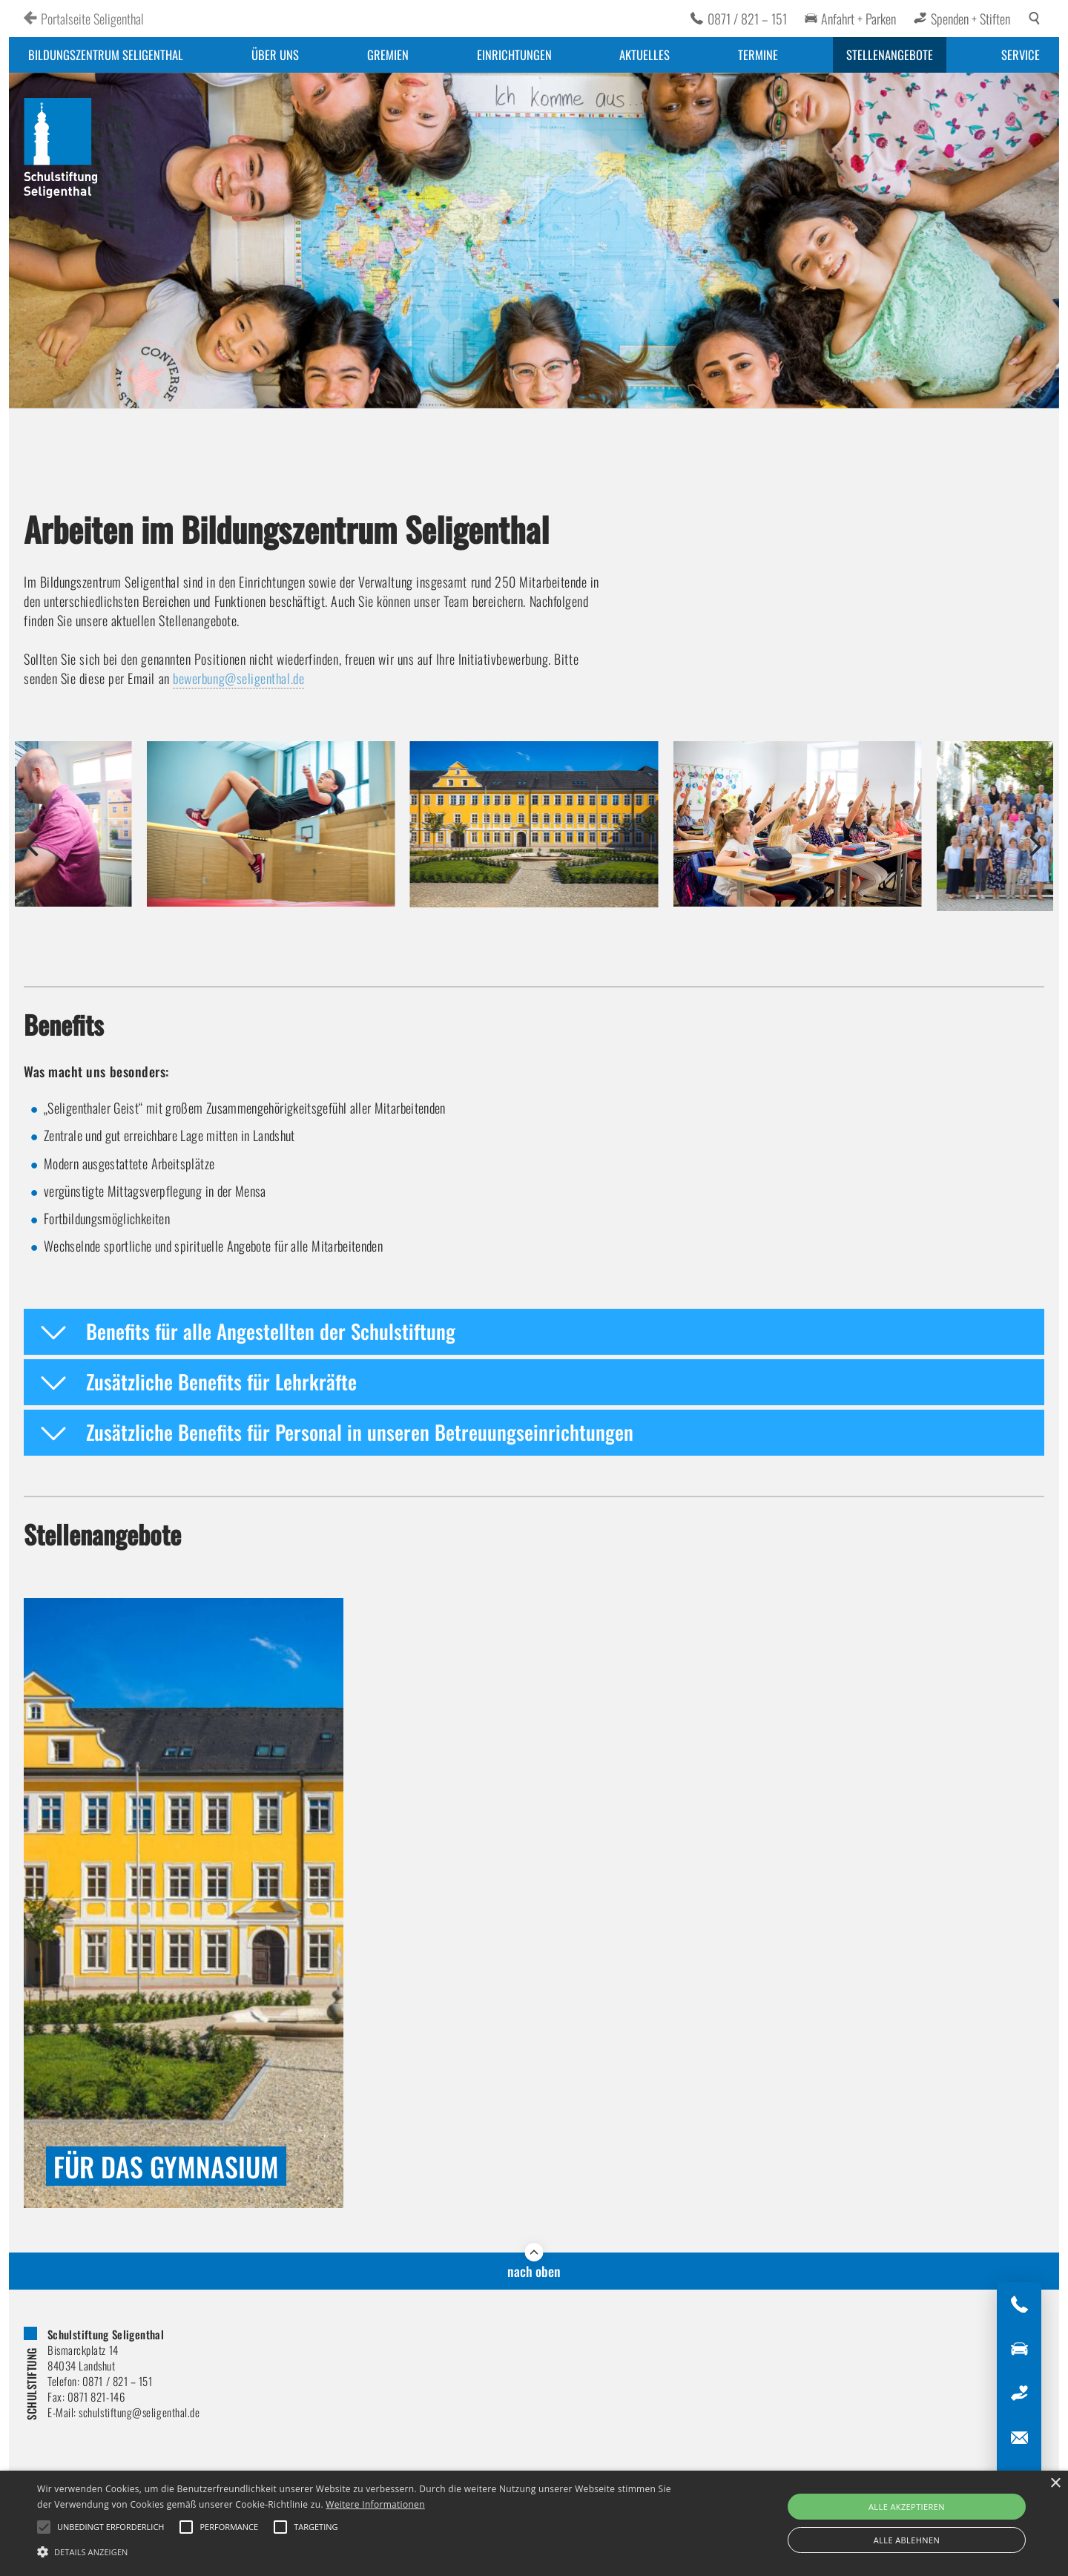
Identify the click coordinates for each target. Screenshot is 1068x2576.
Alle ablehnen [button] (907, 2540)
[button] (32, 845)
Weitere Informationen (375, 2504)
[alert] (534, 2523)
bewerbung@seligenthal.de (238, 678)
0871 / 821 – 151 (747, 18)
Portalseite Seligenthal (92, 18)
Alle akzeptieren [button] (906, 2506)
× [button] (1055, 2483)
